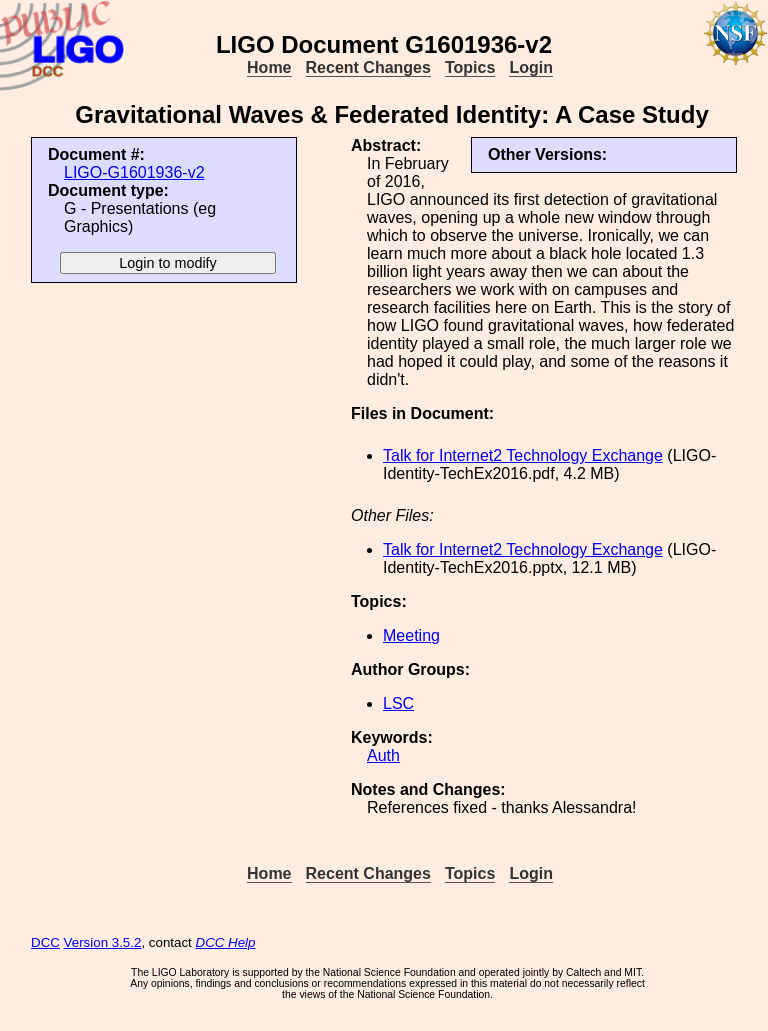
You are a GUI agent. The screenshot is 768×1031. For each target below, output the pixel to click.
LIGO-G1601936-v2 (134, 172)
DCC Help (226, 942)
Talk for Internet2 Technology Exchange (523, 455)
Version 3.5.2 (103, 942)
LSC (398, 703)
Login (531, 67)
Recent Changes (368, 67)
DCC (45, 942)
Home (269, 67)
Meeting (411, 635)
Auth (383, 755)
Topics (470, 67)
